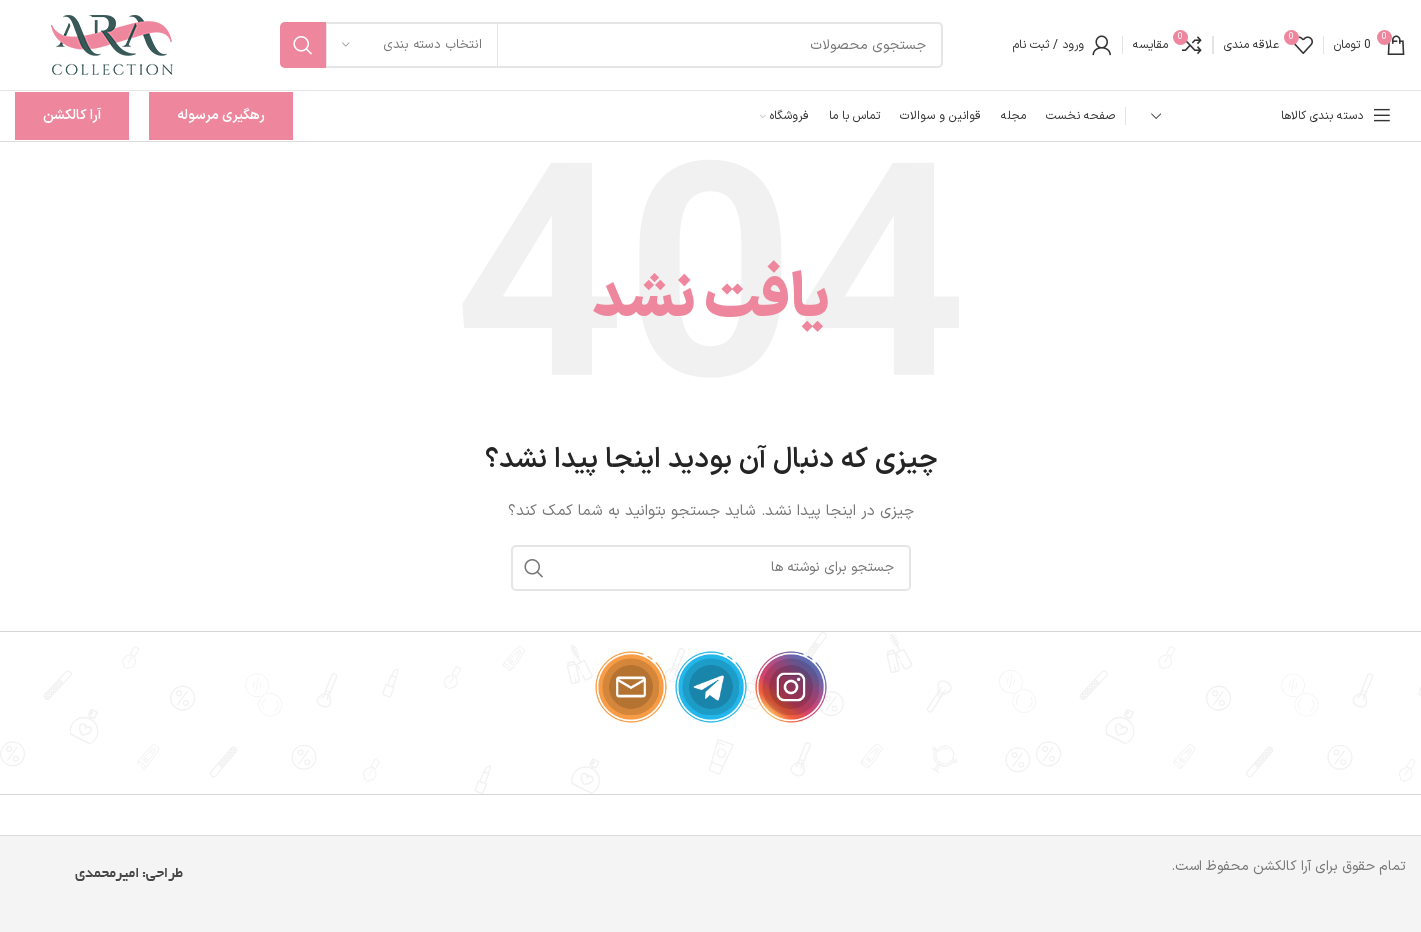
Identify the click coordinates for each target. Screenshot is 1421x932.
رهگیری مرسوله (221, 115)
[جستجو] (611, 45)
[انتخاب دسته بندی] (412, 45)
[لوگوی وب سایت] (112, 44)
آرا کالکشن (72, 115)
